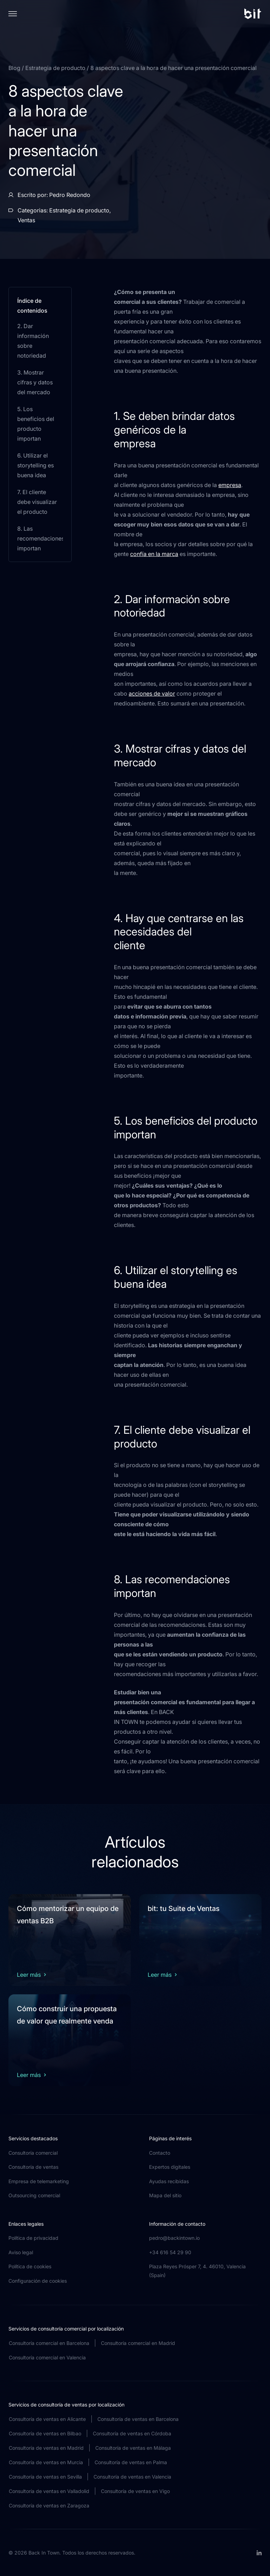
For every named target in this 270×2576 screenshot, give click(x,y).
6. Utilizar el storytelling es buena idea (35, 465)
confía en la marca (154, 553)
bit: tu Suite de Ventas (183, 1908)
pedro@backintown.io (174, 2238)
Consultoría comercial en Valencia (47, 2357)
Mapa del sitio (165, 2195)
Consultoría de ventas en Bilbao (45, 2433)
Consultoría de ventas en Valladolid (49, 2491)
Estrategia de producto (56, 67)
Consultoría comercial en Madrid (138, 2343)
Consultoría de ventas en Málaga (133, 2448)
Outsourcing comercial (34, 2195)
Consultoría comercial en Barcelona (49, 2343)
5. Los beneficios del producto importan (35, 423)
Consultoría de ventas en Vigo (135, 2491)
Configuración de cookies (37, 2281)
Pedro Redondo (69, 194)
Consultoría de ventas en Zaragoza (49, 2505)
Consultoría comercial (33, 2153)
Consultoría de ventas (33, 2167)
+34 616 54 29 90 (170, 2252)
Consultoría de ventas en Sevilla (45, 2477)
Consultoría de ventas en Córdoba (132, 2433)
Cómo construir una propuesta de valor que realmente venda (67, 2015)
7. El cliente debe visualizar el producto (37, 501)
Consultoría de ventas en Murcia (46, 2462)
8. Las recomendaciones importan (40, 538)
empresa (229, 484)
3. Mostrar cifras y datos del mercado (35, 382)
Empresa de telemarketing (38, 2181)
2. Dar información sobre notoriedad (33, 340)
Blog (15, 67)
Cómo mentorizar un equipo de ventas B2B (67, 1914)
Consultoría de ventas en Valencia (132, 2477)
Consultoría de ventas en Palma (131, 2462)
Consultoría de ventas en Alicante (47, 2419)
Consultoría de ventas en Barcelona (138, 2419)
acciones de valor (152, 693)
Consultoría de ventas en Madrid (46, 2448)
